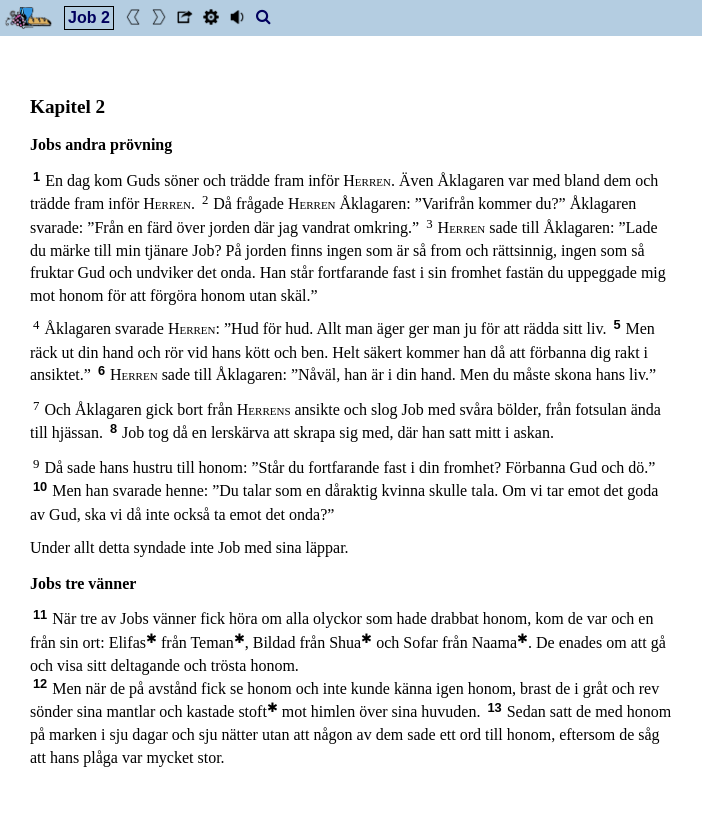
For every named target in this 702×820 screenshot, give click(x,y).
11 (40, 614)
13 (494, 707)
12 (40, 683)
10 (40, 486)
